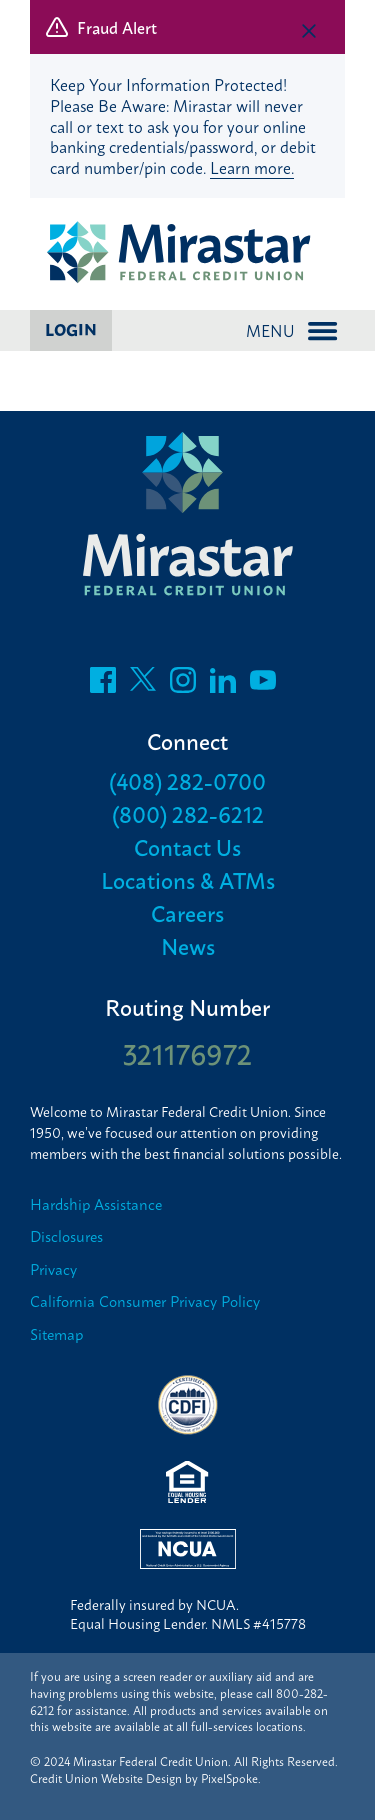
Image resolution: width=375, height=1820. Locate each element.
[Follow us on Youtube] (263, 685)
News (188, 945)
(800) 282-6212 (188, 813)
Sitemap (56, 1334)
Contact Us (187, 846)
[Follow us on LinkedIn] (223, 685)
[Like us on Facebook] (103, 685)
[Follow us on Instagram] (183, 685)
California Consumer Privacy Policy (145, 1301)
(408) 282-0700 (187, 780)
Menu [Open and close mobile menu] (292, 330)
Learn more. (252, 167)
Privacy (53, 1269)
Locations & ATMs (188, 879)
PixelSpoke (229, 1778)
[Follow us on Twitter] (143, 685)
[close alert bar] (309, 31)
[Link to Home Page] (187, 254)
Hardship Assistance (96, 1204)
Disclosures (66, 1236)
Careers (187, 912)
